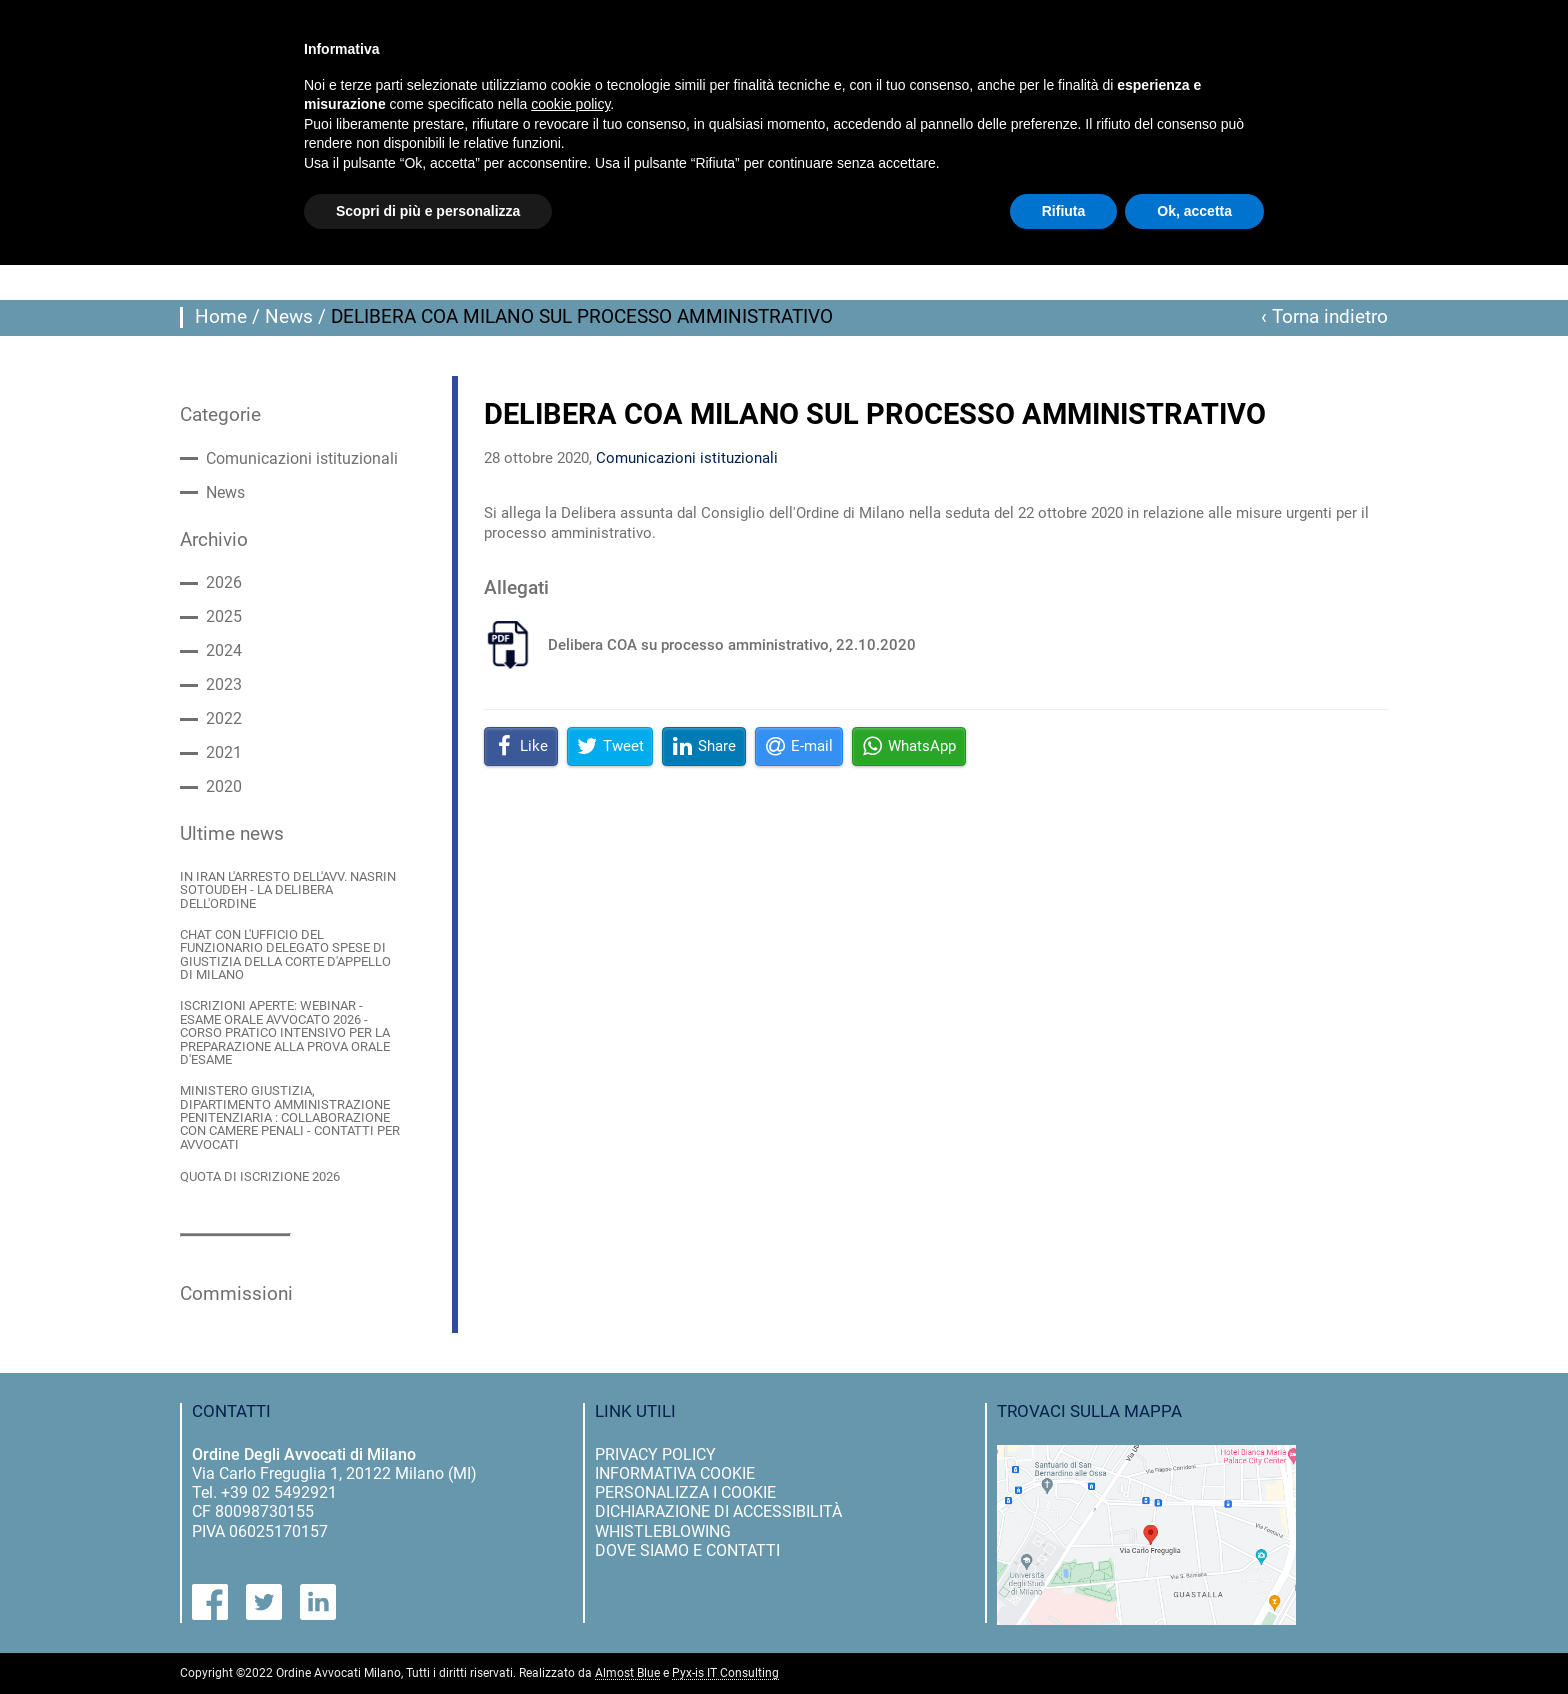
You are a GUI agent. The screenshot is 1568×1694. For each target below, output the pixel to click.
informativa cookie (675, 1473)
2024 (224, 651)
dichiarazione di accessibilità (718, 1511)
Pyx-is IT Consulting (725, 1673)
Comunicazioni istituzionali (302, 459)
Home (221, 317)
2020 (224, 787)
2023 (224, 685)
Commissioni (236, 1294)
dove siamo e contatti (687, 1550)
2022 (224, 719)
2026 (224, 583)
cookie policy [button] (570, 104)
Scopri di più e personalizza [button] (428, 211)
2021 (224, 753)
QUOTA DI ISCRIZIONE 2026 (260, 1176)
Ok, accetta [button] (1194, 211)
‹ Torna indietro (1324, 317)
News (289, 317)
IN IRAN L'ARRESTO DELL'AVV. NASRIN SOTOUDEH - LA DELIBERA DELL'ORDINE (288, 890)
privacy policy (655, 1454)
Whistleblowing (663, 1531)
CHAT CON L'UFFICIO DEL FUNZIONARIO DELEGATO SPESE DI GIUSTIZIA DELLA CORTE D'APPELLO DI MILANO (285, 954)
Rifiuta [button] (1064, 211)
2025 (224, 617)
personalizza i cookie (685, 1492)
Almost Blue (627, 1673)
